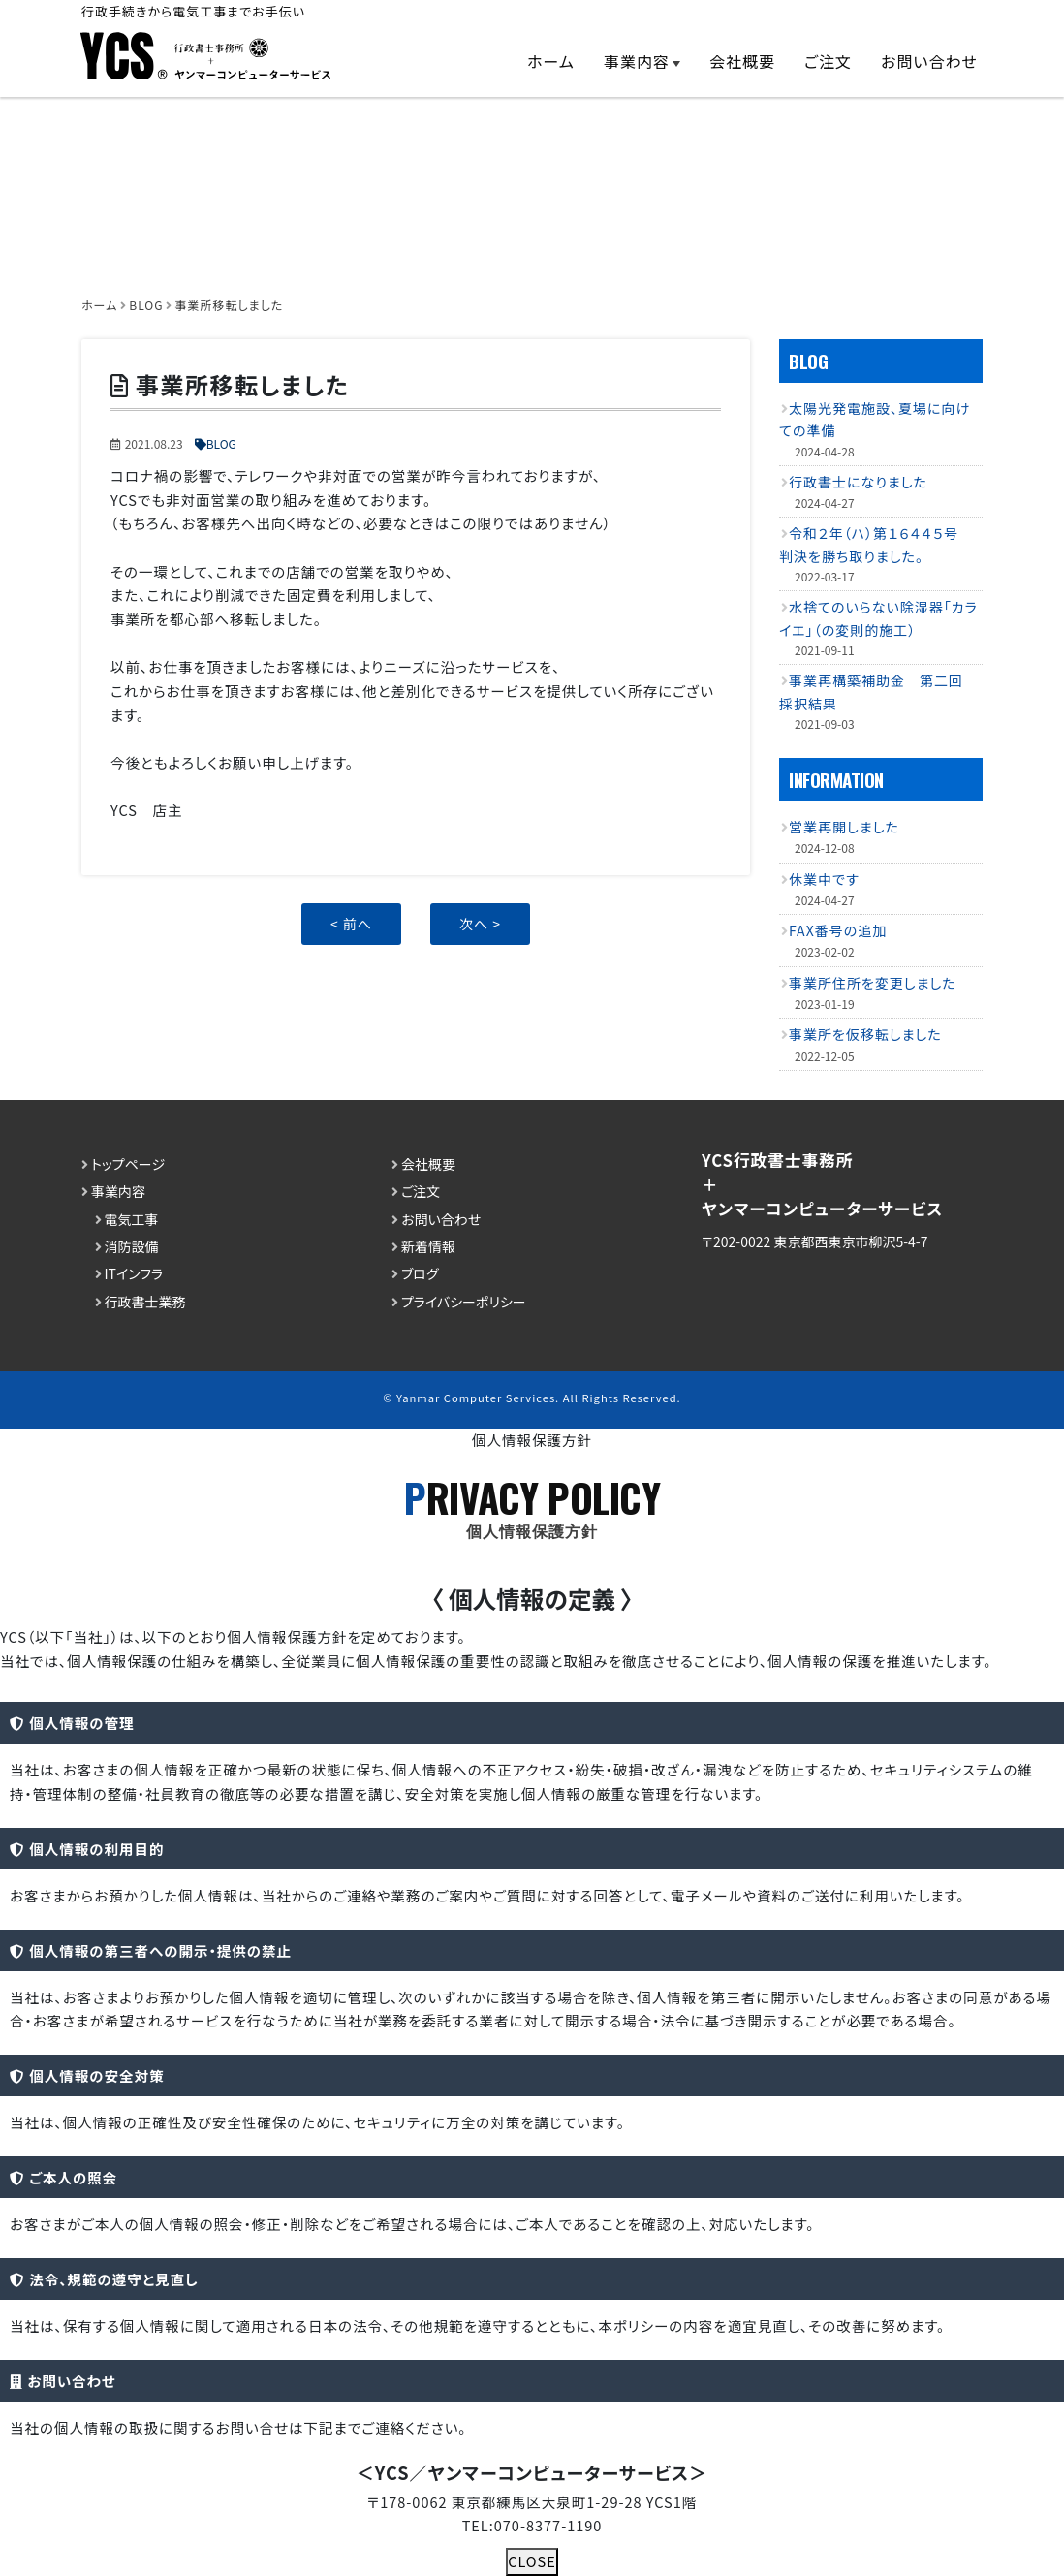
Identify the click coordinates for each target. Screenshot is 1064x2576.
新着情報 (428, 1246)
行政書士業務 (145, 1301)
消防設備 (132, 1246)
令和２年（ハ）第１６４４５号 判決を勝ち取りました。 (876, 544)
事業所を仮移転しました (865, 1034)
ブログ (420, 1273)
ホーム (551, 61)
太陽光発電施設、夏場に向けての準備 (874, 419)
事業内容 (637, 61)
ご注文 (828, 61)
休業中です (824, 878)
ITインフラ (134, 1273)
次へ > (480, 923)
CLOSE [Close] (532, 2561)
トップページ (128, 1164)
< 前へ (351, 923)
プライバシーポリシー (463, 1301)
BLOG (221, 443)
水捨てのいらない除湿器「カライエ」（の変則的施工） (878, 618)
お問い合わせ (929, 61)
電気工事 (132, 1218)
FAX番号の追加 (838, 930)
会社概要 (742, 61)
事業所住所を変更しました (872, 982)
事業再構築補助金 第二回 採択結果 (878, 691)
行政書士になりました (858, 481)
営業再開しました (844, 826)
